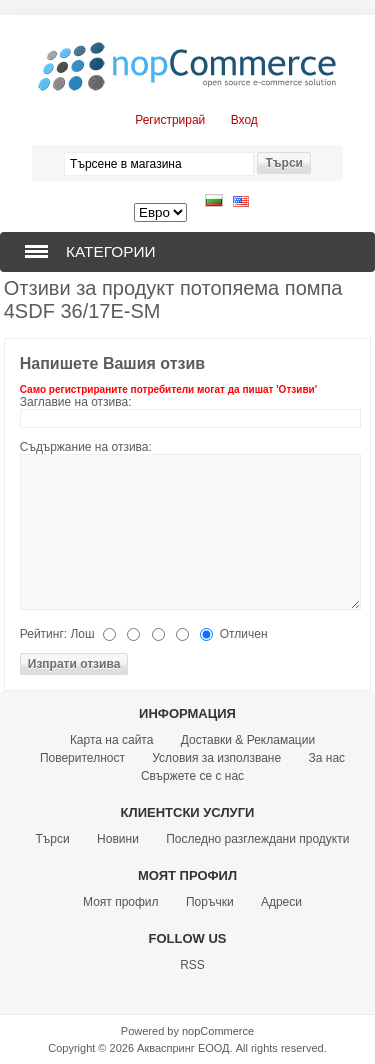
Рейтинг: (43, 634)
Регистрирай (170, 120)
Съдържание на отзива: (86, 447)
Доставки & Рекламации (248, 740)
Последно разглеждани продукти (257, 839)
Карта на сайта (112, 740)
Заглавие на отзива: (76, 402)
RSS (192, 965)
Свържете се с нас (192, 776)
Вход (244, 120)
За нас (327, 758)
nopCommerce (218, 1031)
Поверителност (82, 758)
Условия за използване (216, 758)
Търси (53, 839)
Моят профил (121, 902)
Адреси (281, 902)
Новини (118, 839)
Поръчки (210, 902)
